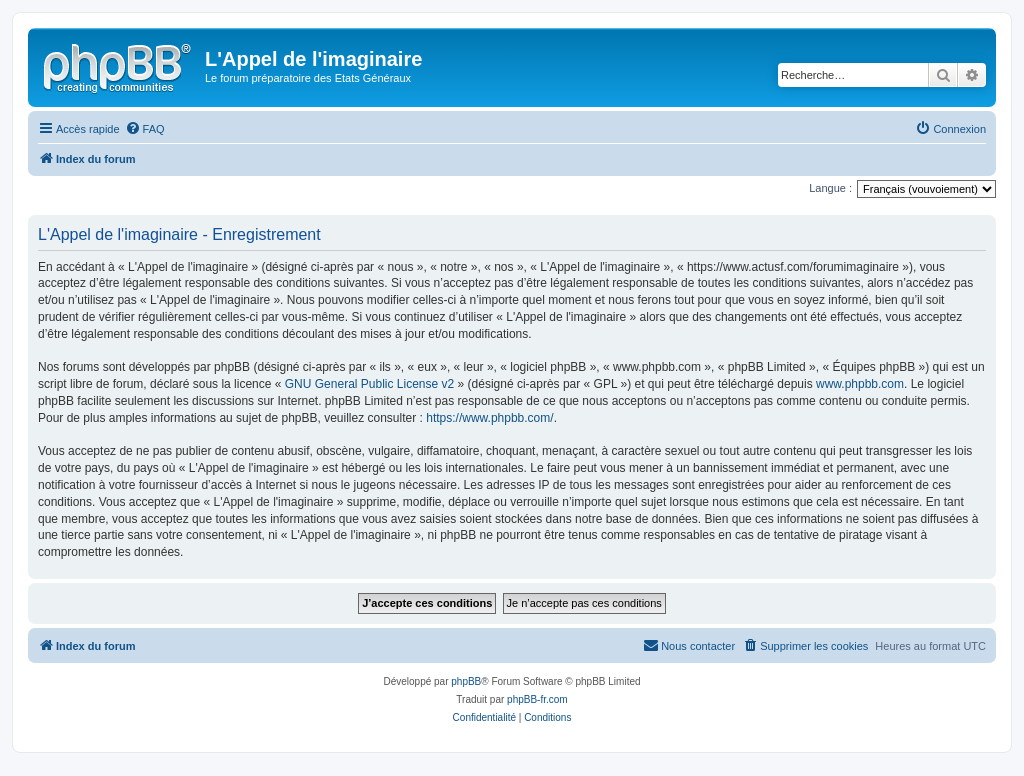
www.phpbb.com (860, 384)
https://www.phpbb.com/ (489, 418)
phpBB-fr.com (537, 699)
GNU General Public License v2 (369, 384)
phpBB (466, 681)
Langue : (830, 188)
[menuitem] (145, 129)
